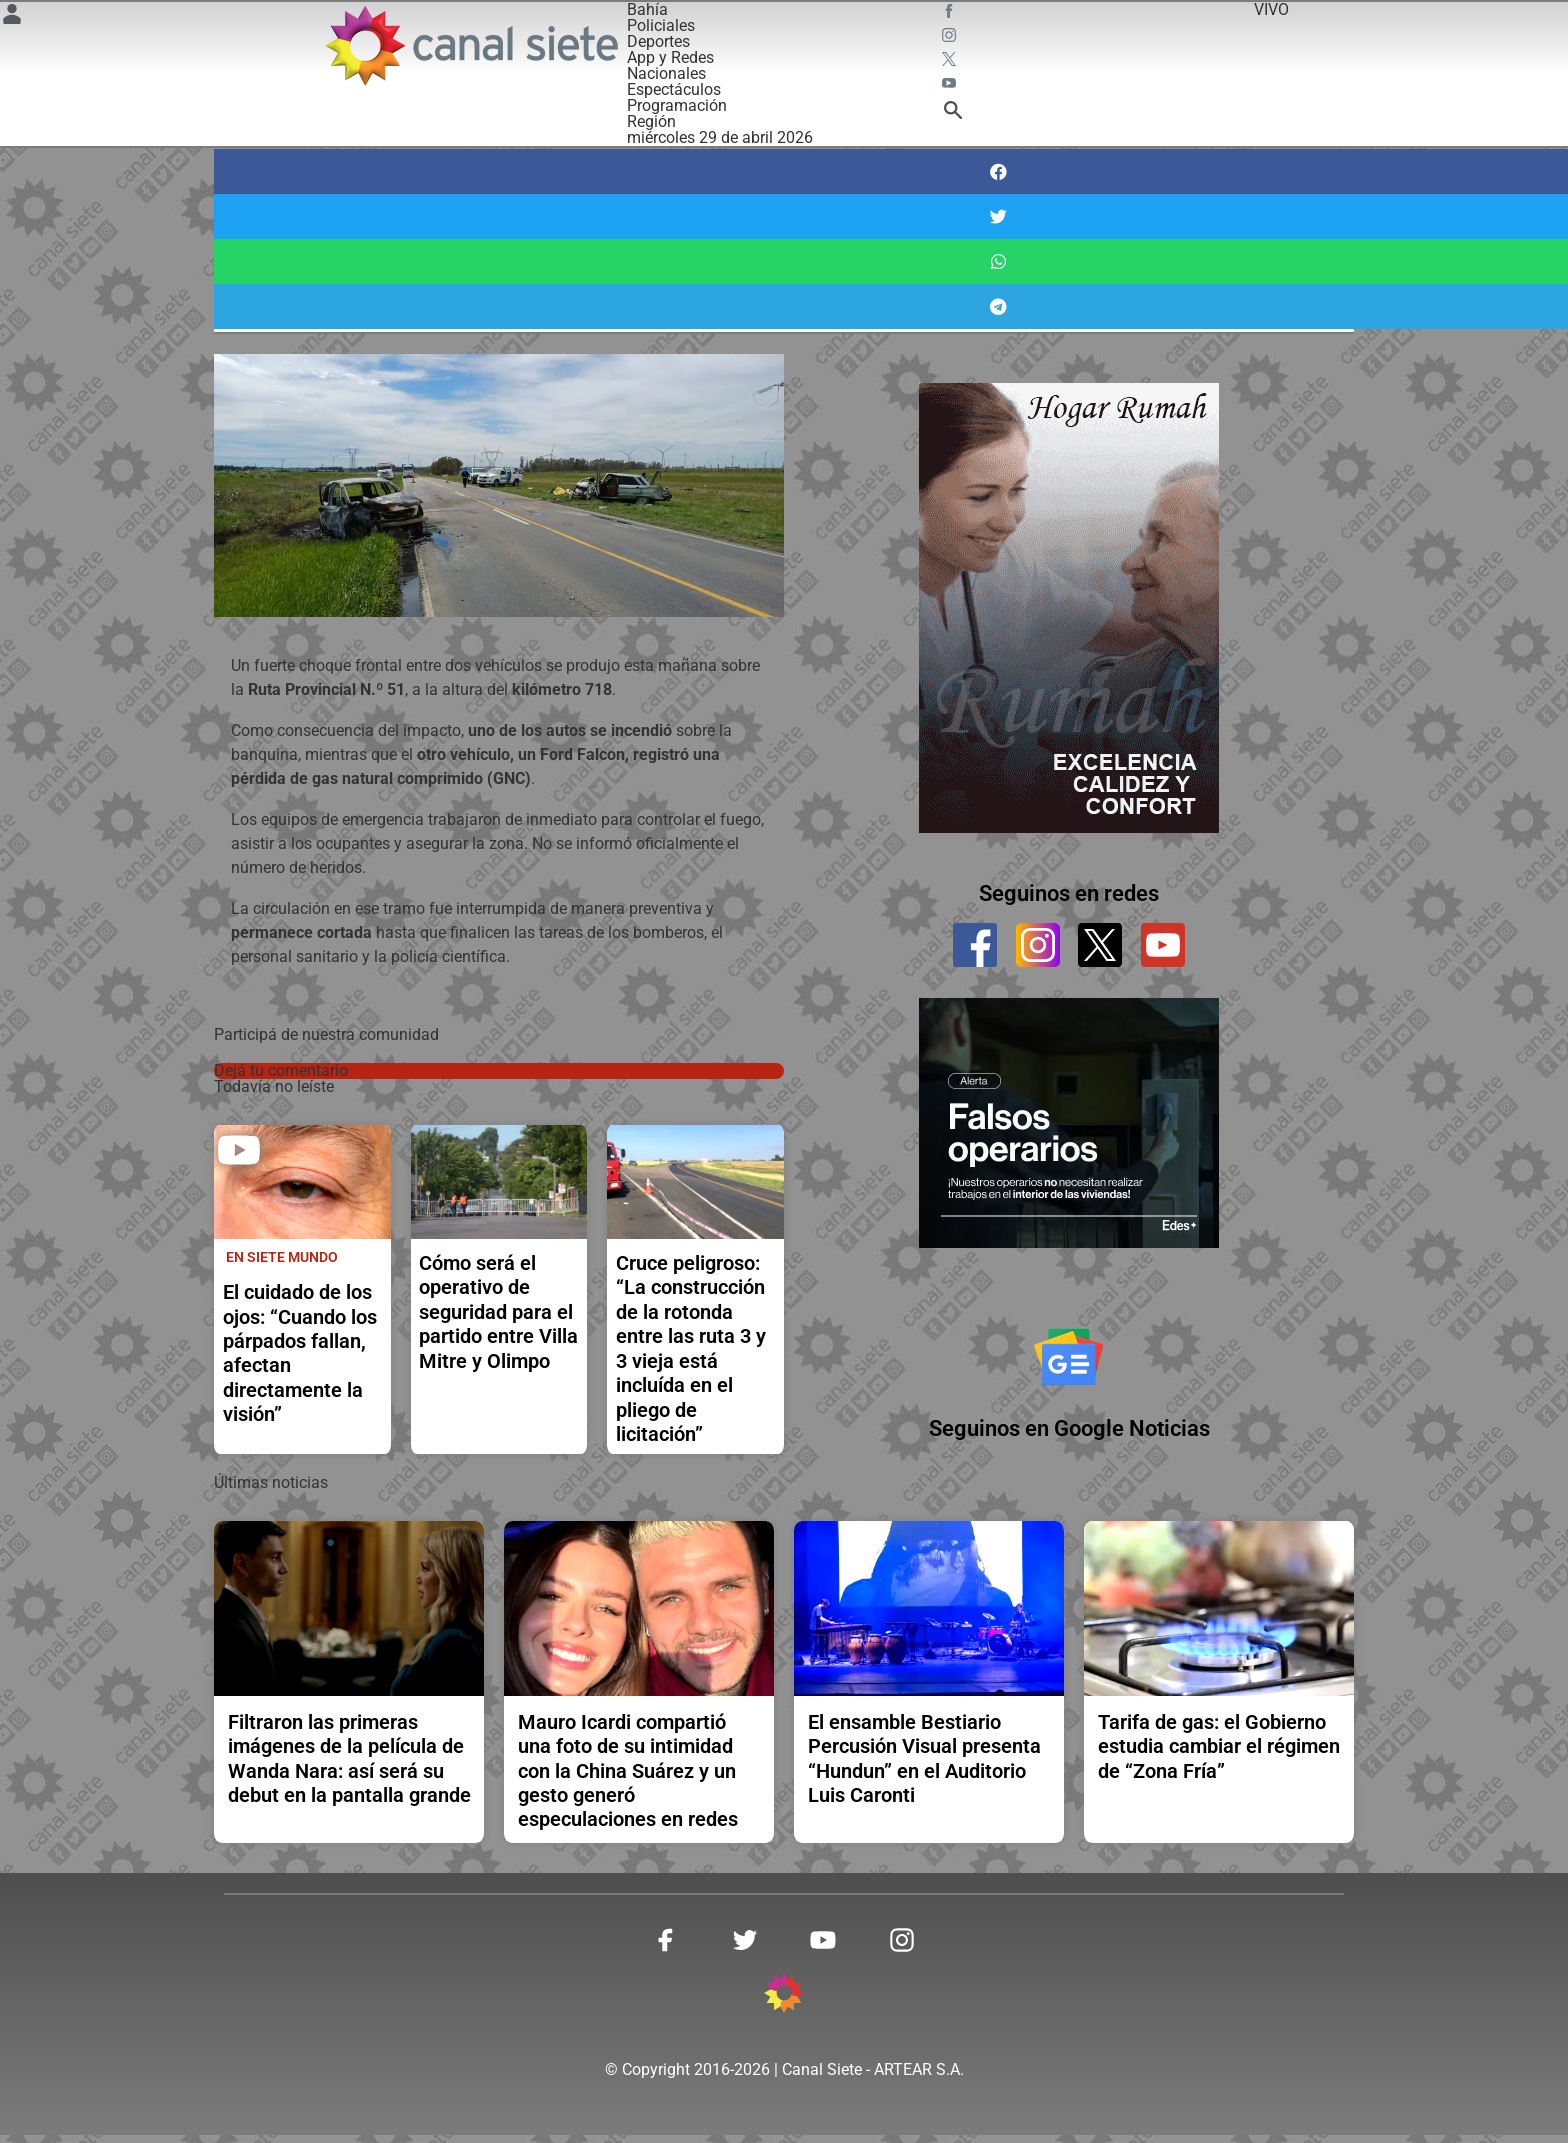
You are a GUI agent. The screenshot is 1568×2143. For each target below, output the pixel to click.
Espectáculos (674, 89)
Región (651, 121)
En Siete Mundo (282, 1257)
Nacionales (666, 73)
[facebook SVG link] (951, 14)
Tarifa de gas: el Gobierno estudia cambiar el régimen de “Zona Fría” (1219, 1754)
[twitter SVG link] (951, 62)
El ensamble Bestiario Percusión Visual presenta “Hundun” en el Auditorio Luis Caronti (924, 1766)
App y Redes (670, 57)
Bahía (647, 9)
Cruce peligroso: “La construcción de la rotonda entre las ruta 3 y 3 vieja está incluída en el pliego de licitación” (691, 1348)
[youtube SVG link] (951, 86)
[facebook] (975, 945)
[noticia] (302, 1182)
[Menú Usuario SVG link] (12, 17)
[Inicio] (470, 45)
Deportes (658, 41)
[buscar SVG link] (953, 113)
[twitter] (1100, 945)
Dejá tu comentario (281, 1070)
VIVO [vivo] (1271, 9)
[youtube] (1163, 945)
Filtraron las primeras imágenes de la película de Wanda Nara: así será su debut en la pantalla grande (349, 1766)
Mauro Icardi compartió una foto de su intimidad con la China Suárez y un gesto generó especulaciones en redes (628, 1779)
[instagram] (1038, 945)
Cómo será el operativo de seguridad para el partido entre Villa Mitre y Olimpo (498, 1312)
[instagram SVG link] (951, 38)
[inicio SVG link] (784, 2005)
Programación (677, 105)
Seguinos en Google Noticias (1069, 1437)
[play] (239, 1150)
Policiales (661, 25)
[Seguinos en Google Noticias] (1069, 1361)
